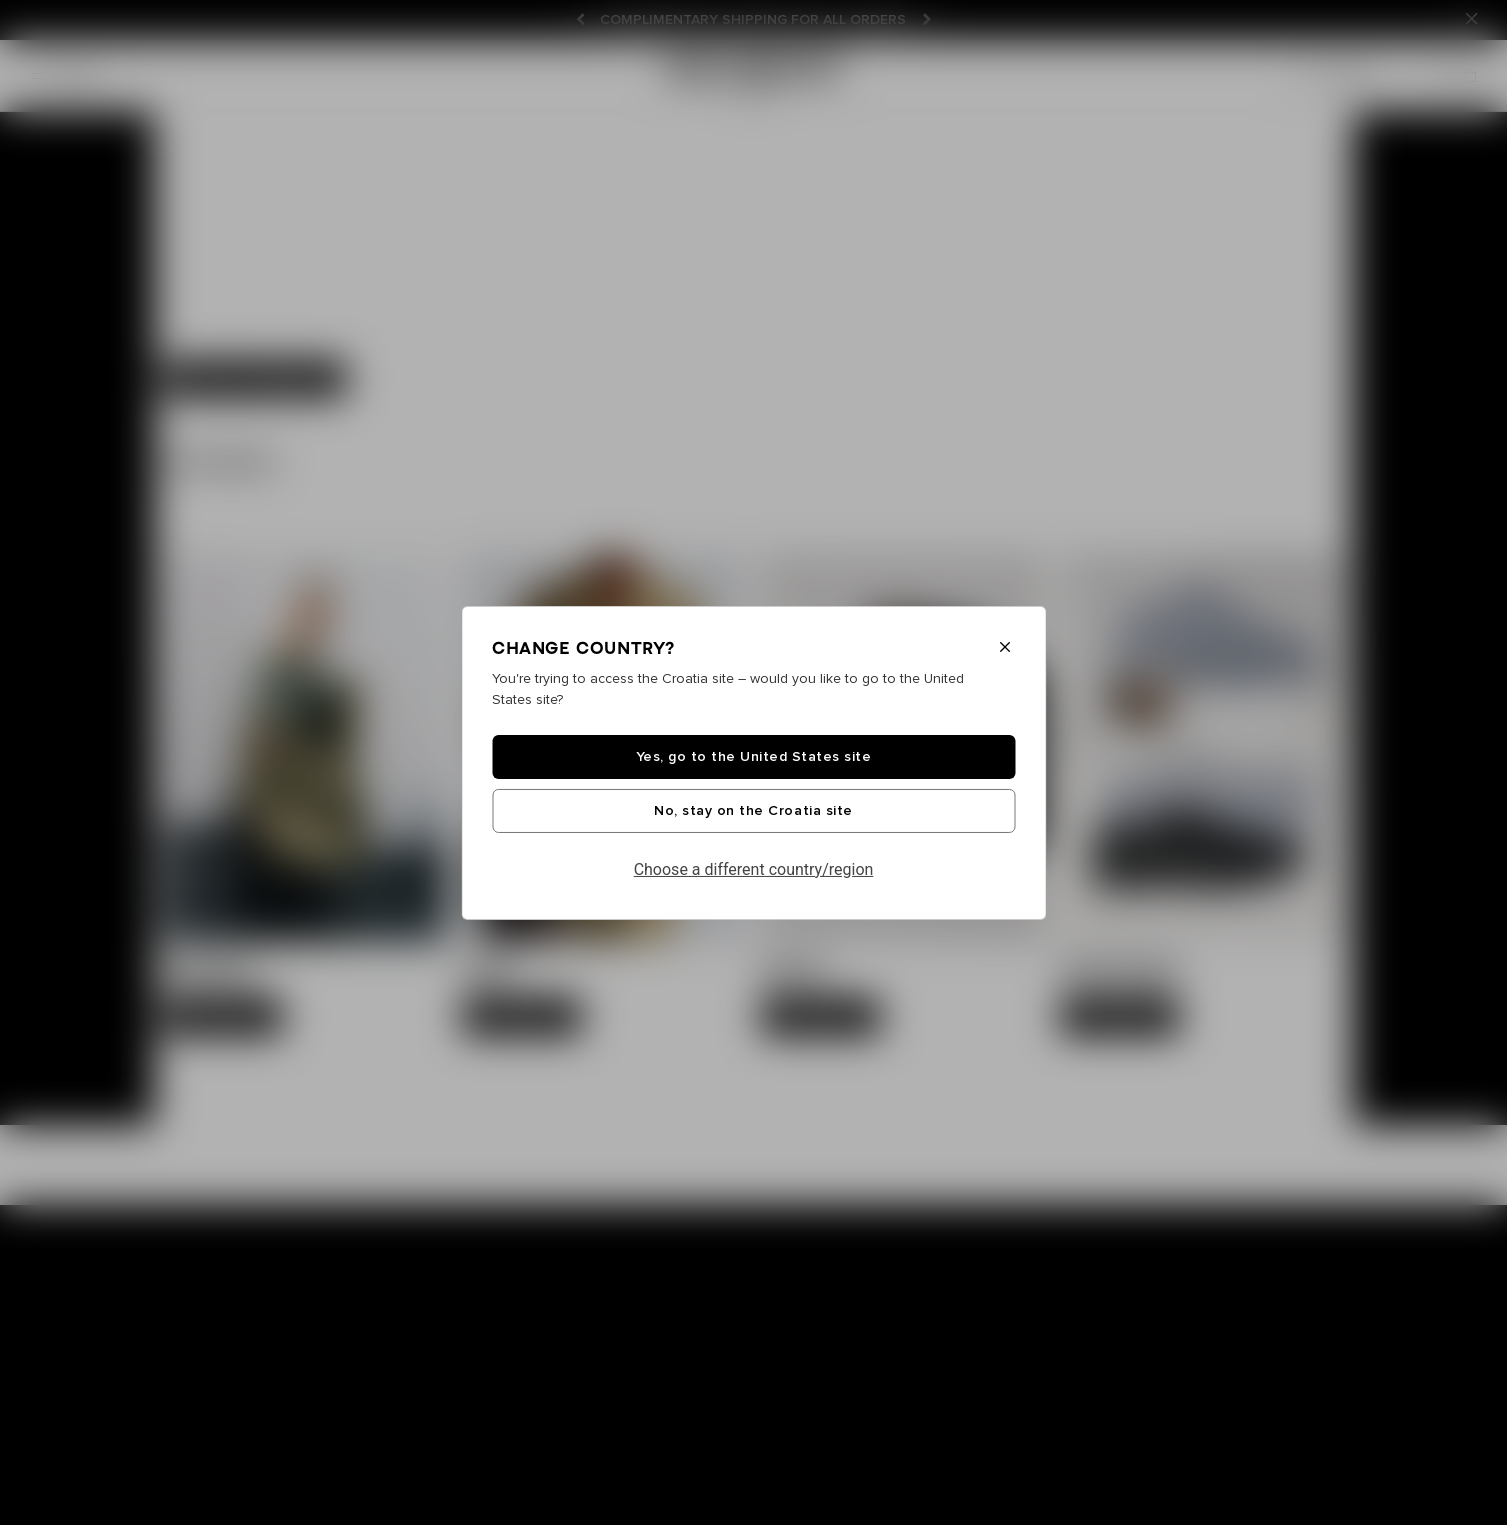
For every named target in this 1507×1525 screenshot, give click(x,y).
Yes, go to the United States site (754, 757)
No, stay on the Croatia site (753, 811)
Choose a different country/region (754, 869)
